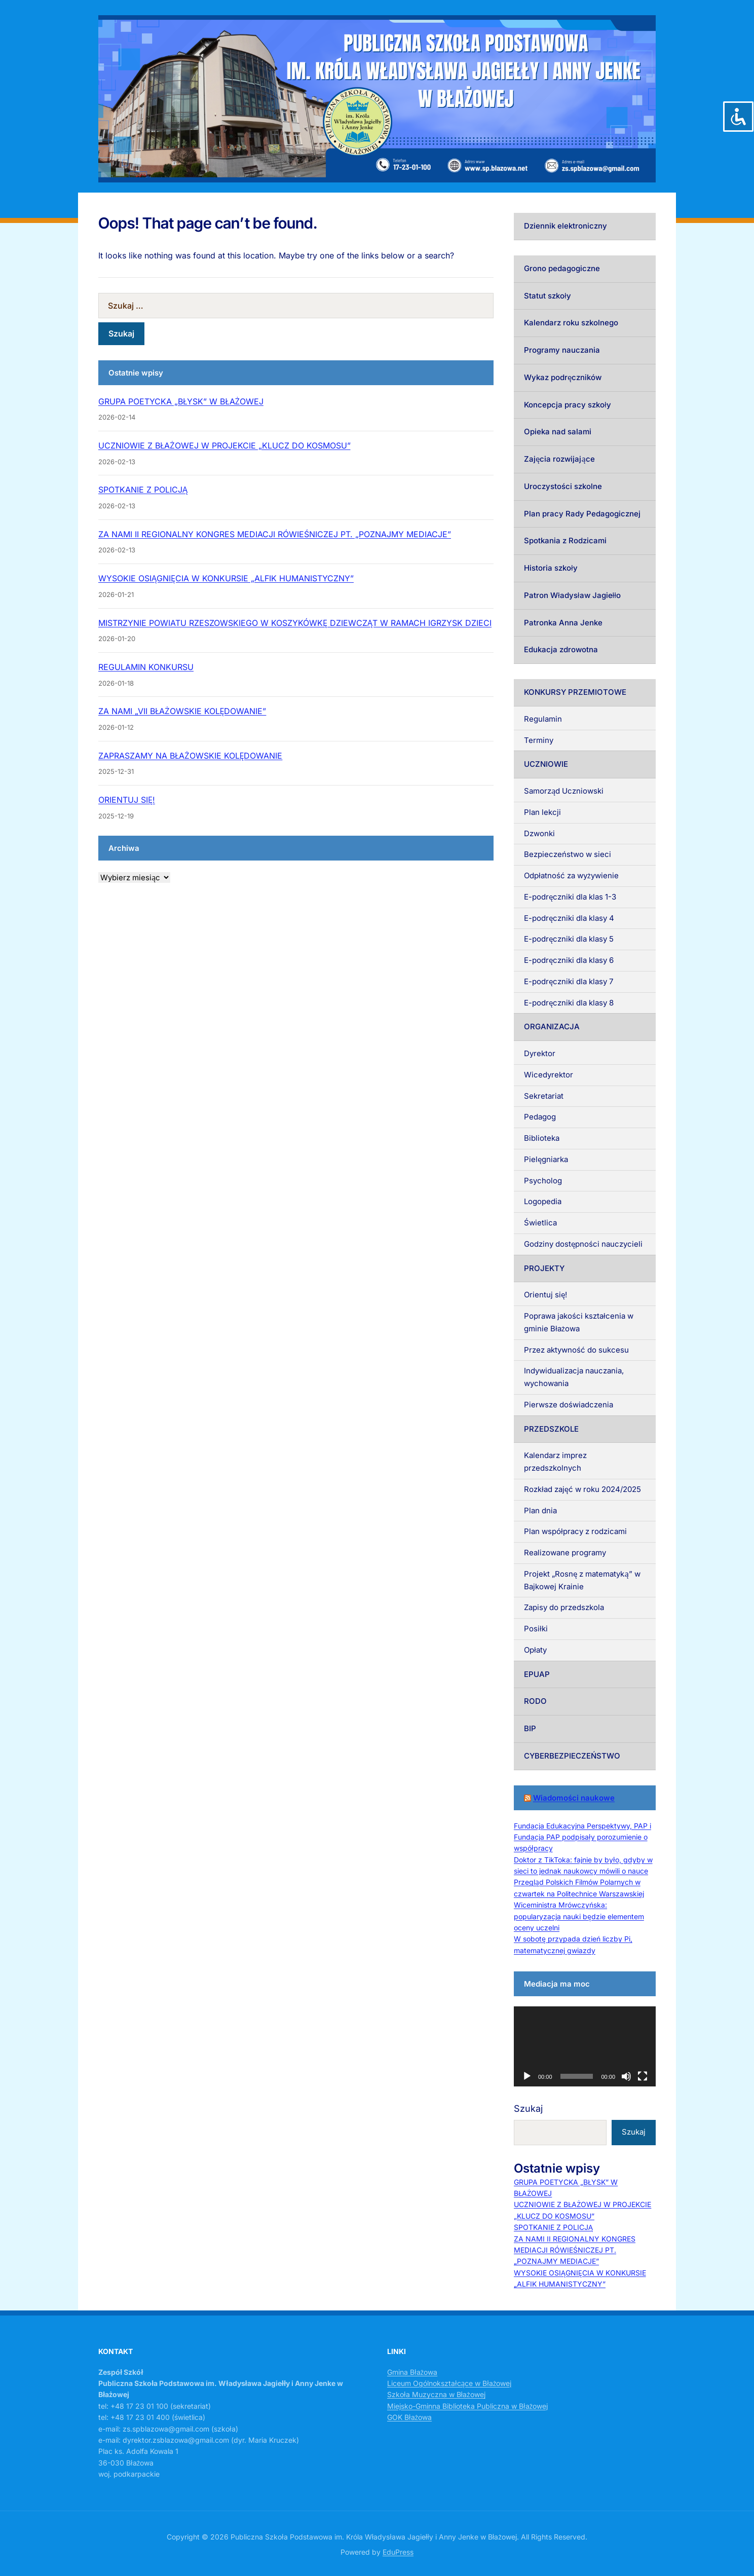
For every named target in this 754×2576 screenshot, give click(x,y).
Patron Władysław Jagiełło (572, 595)
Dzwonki (539, 833)
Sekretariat (543, 1096)
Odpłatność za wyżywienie (571, 875)
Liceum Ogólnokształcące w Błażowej (449, 2383)
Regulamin (543, 719)
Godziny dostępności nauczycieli (583, 1244)
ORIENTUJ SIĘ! (126, 800)
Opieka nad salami (557, 431)
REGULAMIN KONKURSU (146, 667)
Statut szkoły (547, 296)
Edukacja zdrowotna (561, 649)
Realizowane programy (565, 1552)
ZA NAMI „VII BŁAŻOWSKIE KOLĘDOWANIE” (182, 711)
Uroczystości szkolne (563, 486)
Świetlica (540, 1222)
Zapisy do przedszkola (564, 1607)
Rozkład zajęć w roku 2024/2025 (582, 1489)
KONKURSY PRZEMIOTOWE (575, 692)
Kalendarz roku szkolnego (571, 322)
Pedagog (540, 1117)
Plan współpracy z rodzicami (575, 1531)
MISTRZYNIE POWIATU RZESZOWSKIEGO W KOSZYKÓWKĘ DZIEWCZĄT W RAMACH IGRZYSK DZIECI (295, 623)
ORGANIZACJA (552, 1026)
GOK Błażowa (409, 2417)
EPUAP (537, 1674)
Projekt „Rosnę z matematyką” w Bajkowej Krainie (582, 1580)
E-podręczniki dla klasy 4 (569, 918)
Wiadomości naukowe (574, 1798)
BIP (530, 1728)
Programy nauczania (562, 350)
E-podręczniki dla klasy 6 (569, 960)
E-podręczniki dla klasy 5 (569, 939)
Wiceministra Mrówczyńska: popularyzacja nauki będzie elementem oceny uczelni (579, 1916)
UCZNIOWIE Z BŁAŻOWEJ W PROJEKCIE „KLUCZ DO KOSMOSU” (224, 445)
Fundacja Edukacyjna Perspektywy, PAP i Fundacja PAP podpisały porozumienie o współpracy (582, 1837)
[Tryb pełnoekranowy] (642, 2076)
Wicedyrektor (548, 1074)
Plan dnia (540, 1510)
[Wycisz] (626, 2076)
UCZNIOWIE (546, 764)
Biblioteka (541, 1138)
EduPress (398, 2552)
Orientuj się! (545, 1294)
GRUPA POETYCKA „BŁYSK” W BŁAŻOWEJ (180, 401)
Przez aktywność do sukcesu (576, 1350)
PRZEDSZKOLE (551, 1429)
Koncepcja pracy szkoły (567, 404)
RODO (535, 1701)
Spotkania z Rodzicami (565, 540)
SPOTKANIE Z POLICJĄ (142, 489)
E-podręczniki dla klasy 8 (569, 1002)
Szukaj (528, 2108)
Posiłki (536, 1628)
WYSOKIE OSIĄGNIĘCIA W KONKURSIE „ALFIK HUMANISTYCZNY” (226, 578)
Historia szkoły (551, 568)
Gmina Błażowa (412, 2372)
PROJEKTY (544, 1268)
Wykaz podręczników (562, 377)
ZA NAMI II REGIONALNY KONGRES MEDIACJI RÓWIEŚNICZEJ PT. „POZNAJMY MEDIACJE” (274, 534)
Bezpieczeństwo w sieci (567, 854)
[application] (585, 2046)
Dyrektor (539, 1053)
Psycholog (543, 1180)
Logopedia (542, 1201)
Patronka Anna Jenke (563, 622)
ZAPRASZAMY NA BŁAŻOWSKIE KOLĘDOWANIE (190, 756)
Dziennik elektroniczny (565, 226)
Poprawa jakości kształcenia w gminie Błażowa (578, 1322)
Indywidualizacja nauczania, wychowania (574, 1377)
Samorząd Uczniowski (564, 791)
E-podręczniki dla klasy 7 (568, 981)
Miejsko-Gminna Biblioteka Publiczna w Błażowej (467, 2406)
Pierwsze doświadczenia (568, 1404)
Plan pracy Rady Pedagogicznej (582, 513)
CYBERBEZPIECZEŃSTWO (572, 1756)
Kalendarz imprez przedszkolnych (555, 1461)
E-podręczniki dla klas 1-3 (570, 897)
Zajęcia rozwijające (559, 459)
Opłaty (535, 1650)
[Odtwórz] (527, 2076)
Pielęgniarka (546, 1159)
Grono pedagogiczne (562, 268)
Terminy (538, 740)
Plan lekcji (542, 812)
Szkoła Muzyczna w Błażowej (436, 2394)
